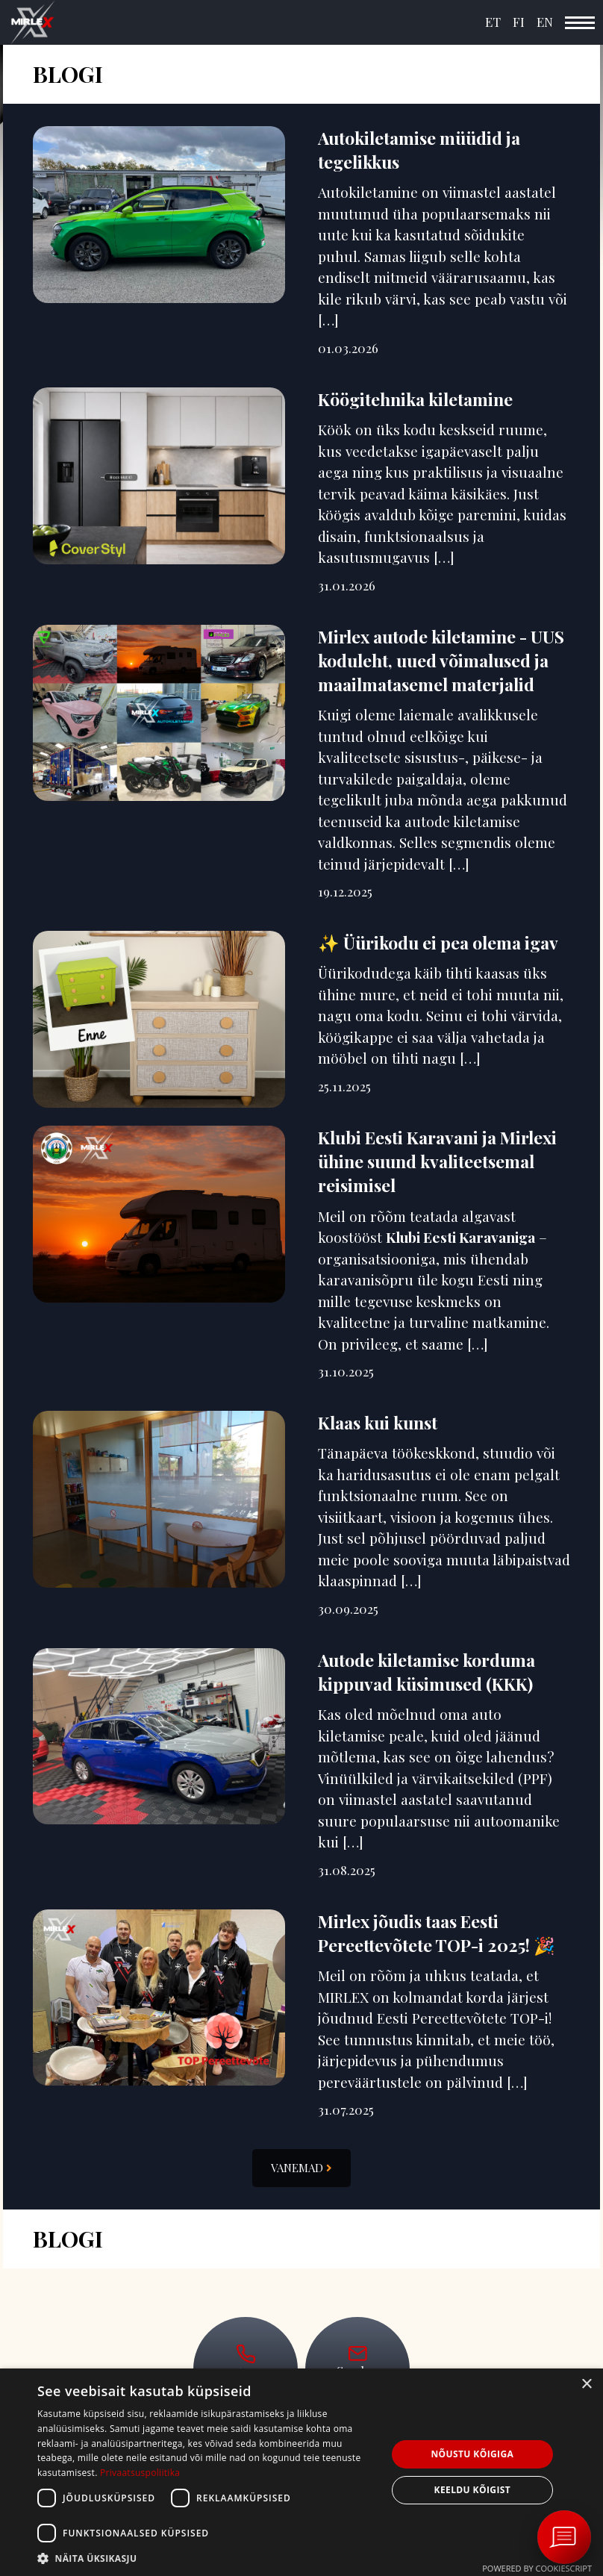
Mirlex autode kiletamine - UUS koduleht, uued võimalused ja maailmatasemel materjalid (441, 660)
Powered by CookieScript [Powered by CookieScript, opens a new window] (537, 2568)
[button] (206, 2558)
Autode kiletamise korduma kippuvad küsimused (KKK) (426, 1671)
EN (545, 21)
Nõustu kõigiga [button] (472, 2454)
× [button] (586, 2384)
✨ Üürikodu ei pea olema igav (438, 942)
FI (519, 21)
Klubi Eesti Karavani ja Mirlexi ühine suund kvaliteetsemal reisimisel (437, 1161)
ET (493, 21)
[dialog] (301, 2472)
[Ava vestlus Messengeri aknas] (564, 2537)
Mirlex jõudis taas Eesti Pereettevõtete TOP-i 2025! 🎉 (436, 1932)
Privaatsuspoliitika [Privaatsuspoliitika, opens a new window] (140, 2472)
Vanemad (301, 2167)
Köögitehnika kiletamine (415, 399)
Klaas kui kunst (377, 1422)
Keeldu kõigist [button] (472, 2489)
